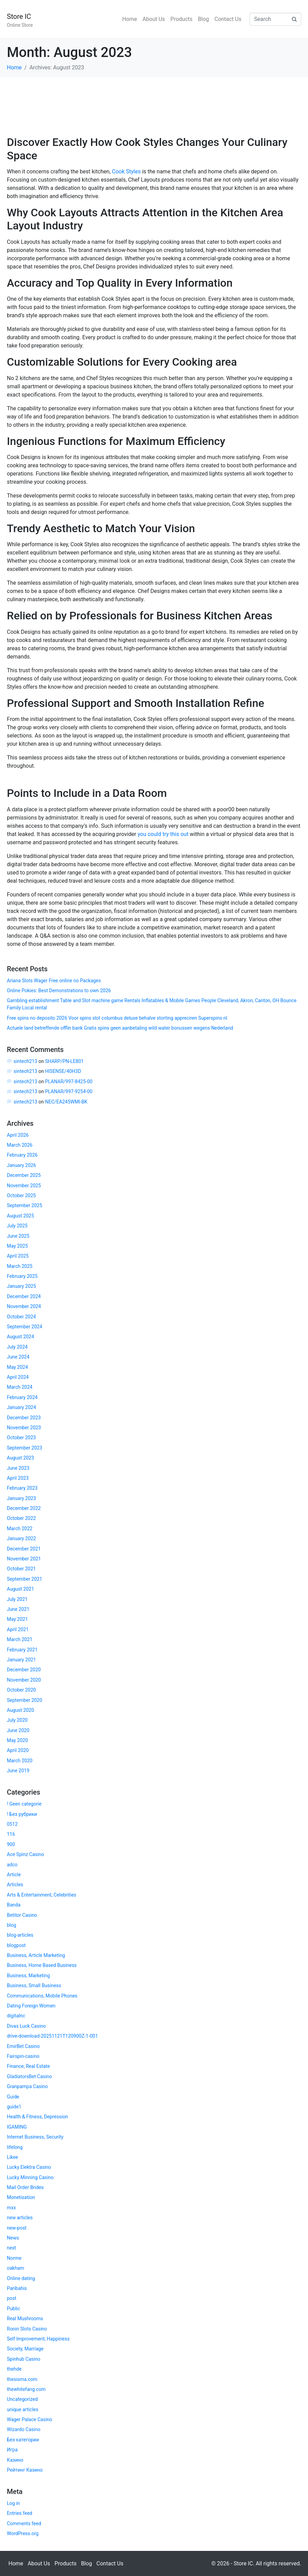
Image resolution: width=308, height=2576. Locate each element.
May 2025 (17, 1246)
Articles (15, 1884)
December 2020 (24, 1669)
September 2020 (24, 1700)
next (11, 2248)
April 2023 (18, 1478)
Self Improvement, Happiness (38, 2339)
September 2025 (24, 1205)
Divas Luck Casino (26, 2026)
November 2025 (24, 1185)
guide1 (14, 2106)
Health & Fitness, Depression (37, 2116)
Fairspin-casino (23, 2056)
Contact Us (227, 19)
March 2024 (19, 1387)
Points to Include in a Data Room (87, 793)
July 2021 (17, 1599)
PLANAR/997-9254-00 (68, 1091)
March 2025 (19, 1266)
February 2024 (22, 1397)
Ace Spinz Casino (25, 1854)
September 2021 (24, 1579)
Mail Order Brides (25, 2187)
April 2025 (18, 1256)
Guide (13, 2096)
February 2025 (22, 1276)
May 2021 (17, 1619)
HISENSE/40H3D (63, 1071)
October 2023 (21, 1437)
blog (11, 1925)
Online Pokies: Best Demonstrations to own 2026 (59, 990)
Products (181, 19)
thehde (14, 2369)
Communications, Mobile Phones (42, 1996)
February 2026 (22, 1155)
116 (11, 1834)
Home (129, 19)
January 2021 (21, 1659)
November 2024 (24, 1306)
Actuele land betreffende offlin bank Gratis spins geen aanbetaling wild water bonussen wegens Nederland (120, 1028)
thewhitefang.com (26, 2389)
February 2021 (22, 1649)
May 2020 (17, 1740)
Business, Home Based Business (42, 1965)
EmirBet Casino (23, 2046)
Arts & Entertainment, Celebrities (41, 1895)
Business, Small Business (34, 1985)
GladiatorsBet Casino (29, 2076)
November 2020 (24, 1680)
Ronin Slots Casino (27, 2329)
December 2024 (24, 1296)
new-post (16, 2228)
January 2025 (21, 1286)
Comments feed (24, 2523)
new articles (20, 2217)
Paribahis (17, 2288)
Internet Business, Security (35, 2137)
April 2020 (18, 1750)
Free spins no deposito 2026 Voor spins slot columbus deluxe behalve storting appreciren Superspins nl (117, 1018)
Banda (14, 1905)
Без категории (23, 2439)
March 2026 (19, 1145)
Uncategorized (22, 2399)
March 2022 (19, 1528)
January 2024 (21, 1407)
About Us (153, 19)
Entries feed (19, 2513)
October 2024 (21, 1316)
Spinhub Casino (23, 2359)
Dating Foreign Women (31, 2005)
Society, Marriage (25, 2348)
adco (12, 1864)
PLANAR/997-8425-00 (68, 1081)
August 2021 (20, 1589)
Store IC (19, 16)
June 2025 (18, 1236)
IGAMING (17, 2127)
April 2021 (18, 1629)
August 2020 (20, 1710)
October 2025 (21, 1195)
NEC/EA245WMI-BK (66, 1101)
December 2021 (24, 1549)
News (13, 2238)
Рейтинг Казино (25, 2470)
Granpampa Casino (27, 2086)
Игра (12, 2449)
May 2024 (17, 1367)
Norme (14, 2258)
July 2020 (17, 1720)
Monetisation (21, 2197)
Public (13, 2308)
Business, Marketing (28, 1975)
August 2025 (20, 1215)
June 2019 (18, 1770)
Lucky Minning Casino (30, 2177)
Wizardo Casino (23, 2429)
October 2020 (21, 1690)
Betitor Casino (22, 1915)
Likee (12, 2157)
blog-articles (20, 1935)
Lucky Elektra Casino (29, 2167)
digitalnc (16, 2015)
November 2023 (24, 1427)
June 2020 (18, 1730)
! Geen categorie (24, 1804)
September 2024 (24, 1326)
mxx (11, 2207)
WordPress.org (22, 2533)
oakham (15, 2268)
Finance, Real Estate (28, 2066)
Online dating (21, 2278)
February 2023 (22, 1488)
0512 (12, 1824)
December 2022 (24, 1508)
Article (14, 1874)
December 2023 (24, 1417)
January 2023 (21, 1498)
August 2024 (20, 1336)
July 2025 (17, 1225)
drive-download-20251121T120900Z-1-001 (52, 2036)
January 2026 (21, 1165)
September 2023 (24, 1448)
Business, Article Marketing (36, 1955)
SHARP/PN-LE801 (64, 1061)
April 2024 (18, 1377)
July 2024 (17, 1347)
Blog (203, 19)
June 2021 (18, 1609)
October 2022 (21, 1518)
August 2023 (20, 1458)
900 (11, 1844)
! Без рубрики (22, 1814)
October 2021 (21, 1568)
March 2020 (19, 1760)
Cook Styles (126, 171)
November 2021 (24, 1558)
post (11, 2298)
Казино (15, 2460)
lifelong (15, 2147)
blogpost (16, 1945)
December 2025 (24, 1175)
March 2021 (19, 1639)
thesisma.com (22, 2379)
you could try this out (163, 834)
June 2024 (18, 1357)
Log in (13, 2503)
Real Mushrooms (25, 2318)
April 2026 (18, 1135)
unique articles (22, 2409)
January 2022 (21, 1538)
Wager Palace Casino (29, 2419)
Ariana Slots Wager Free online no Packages (54, 980)
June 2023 (18, 1468)
